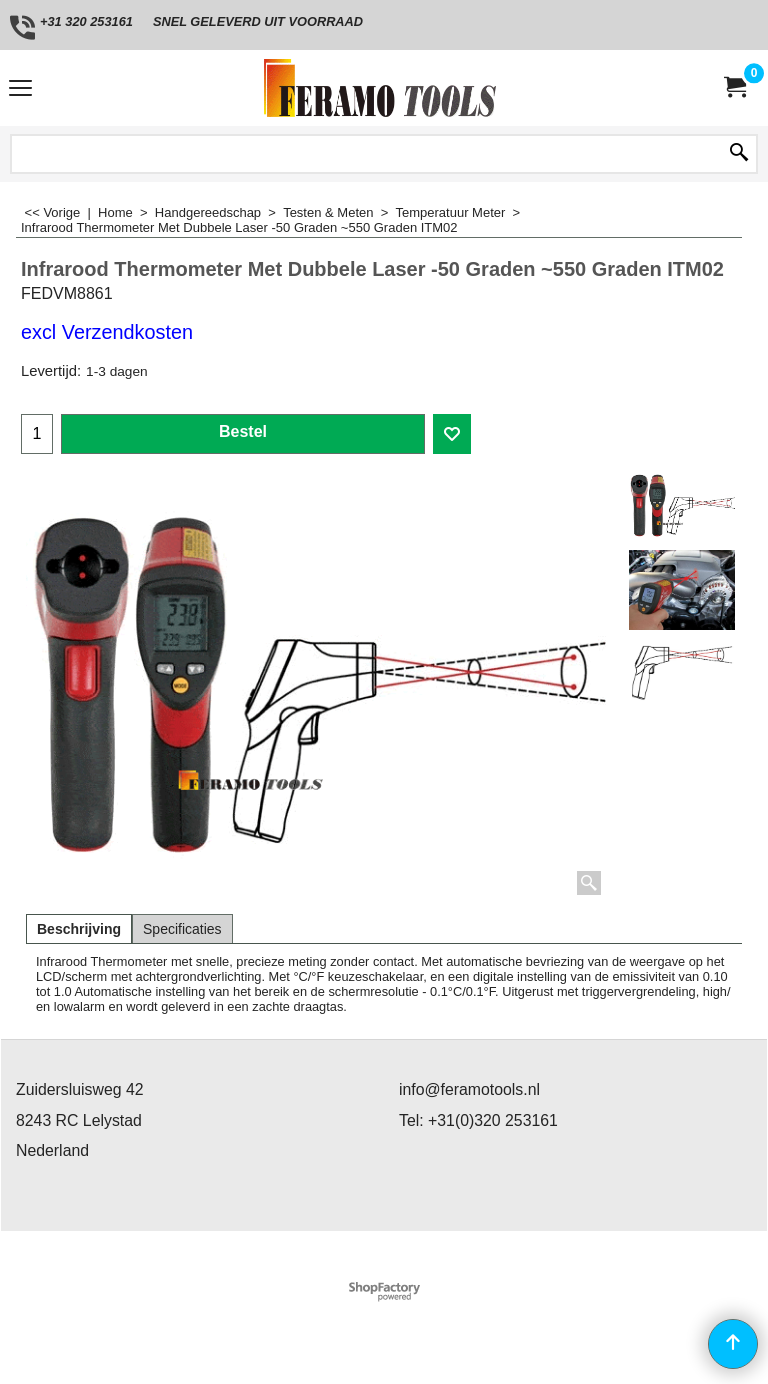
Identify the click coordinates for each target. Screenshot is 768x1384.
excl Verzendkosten (107, 332)
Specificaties (182, 929)
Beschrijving (79, 929)
